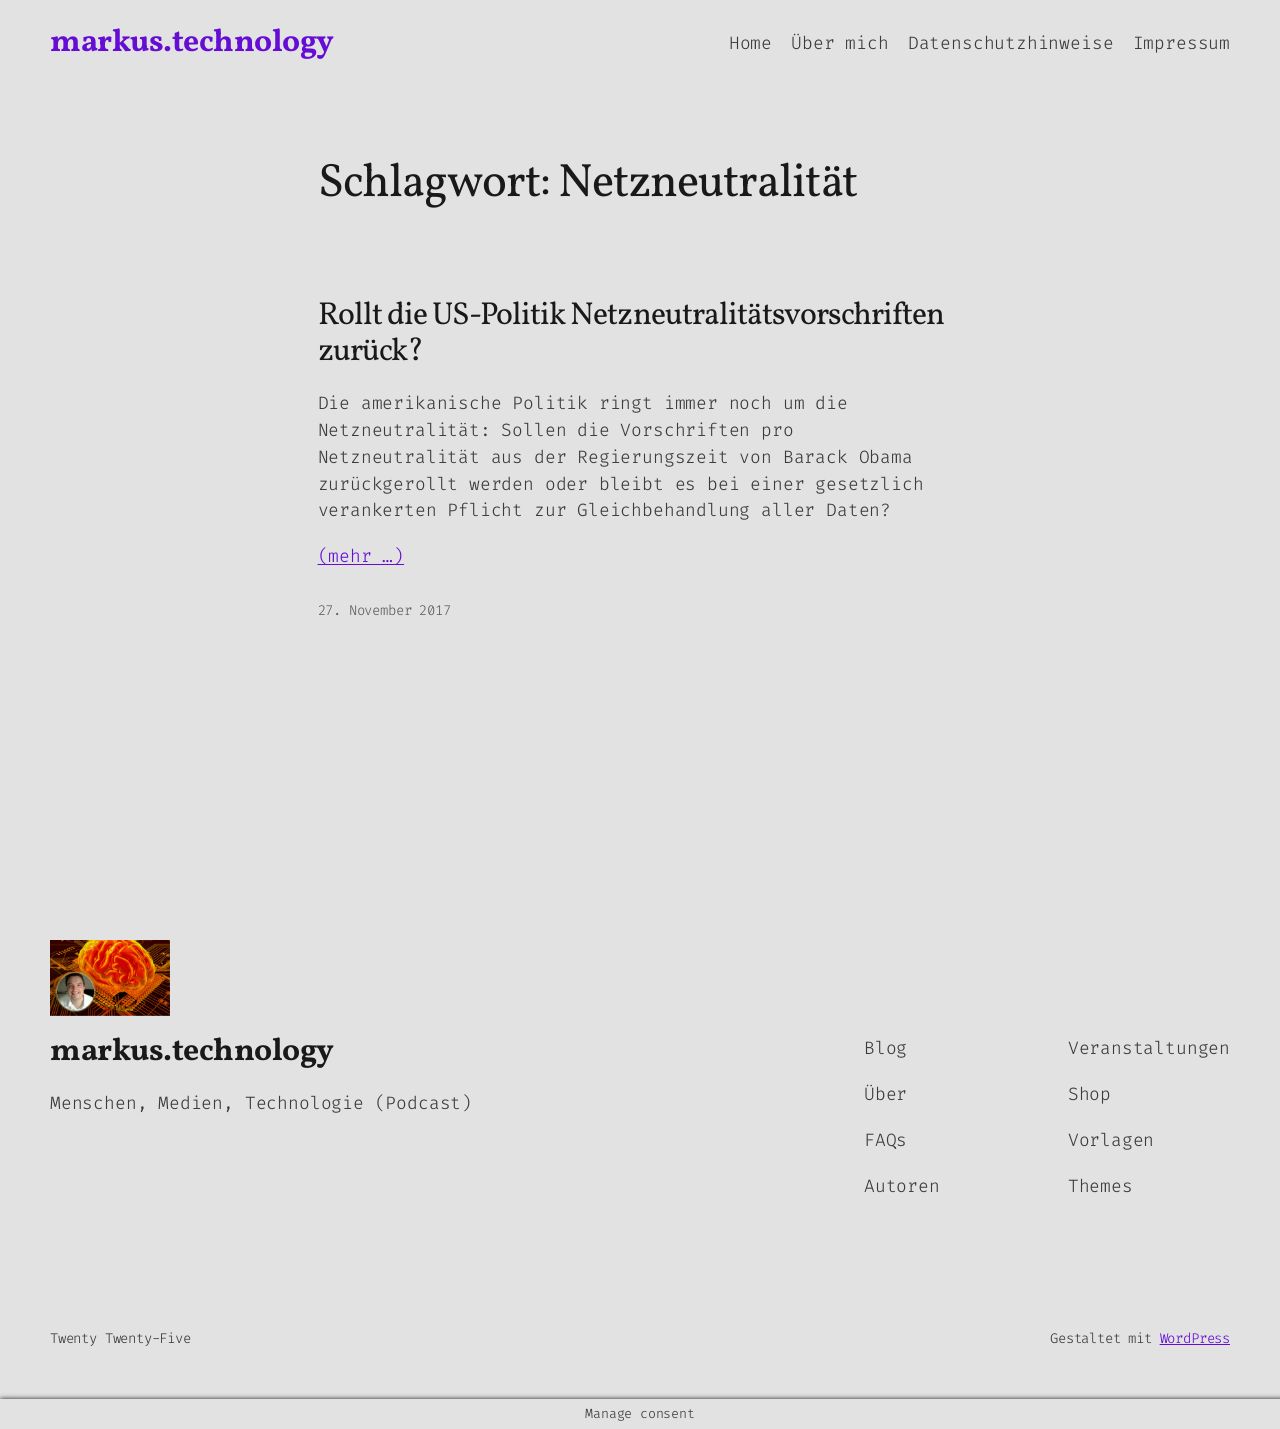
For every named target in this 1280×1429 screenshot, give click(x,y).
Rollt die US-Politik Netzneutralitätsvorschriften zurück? (631, 334)
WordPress (1195, 1338)
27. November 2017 (384, 610)
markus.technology (192, 43)
